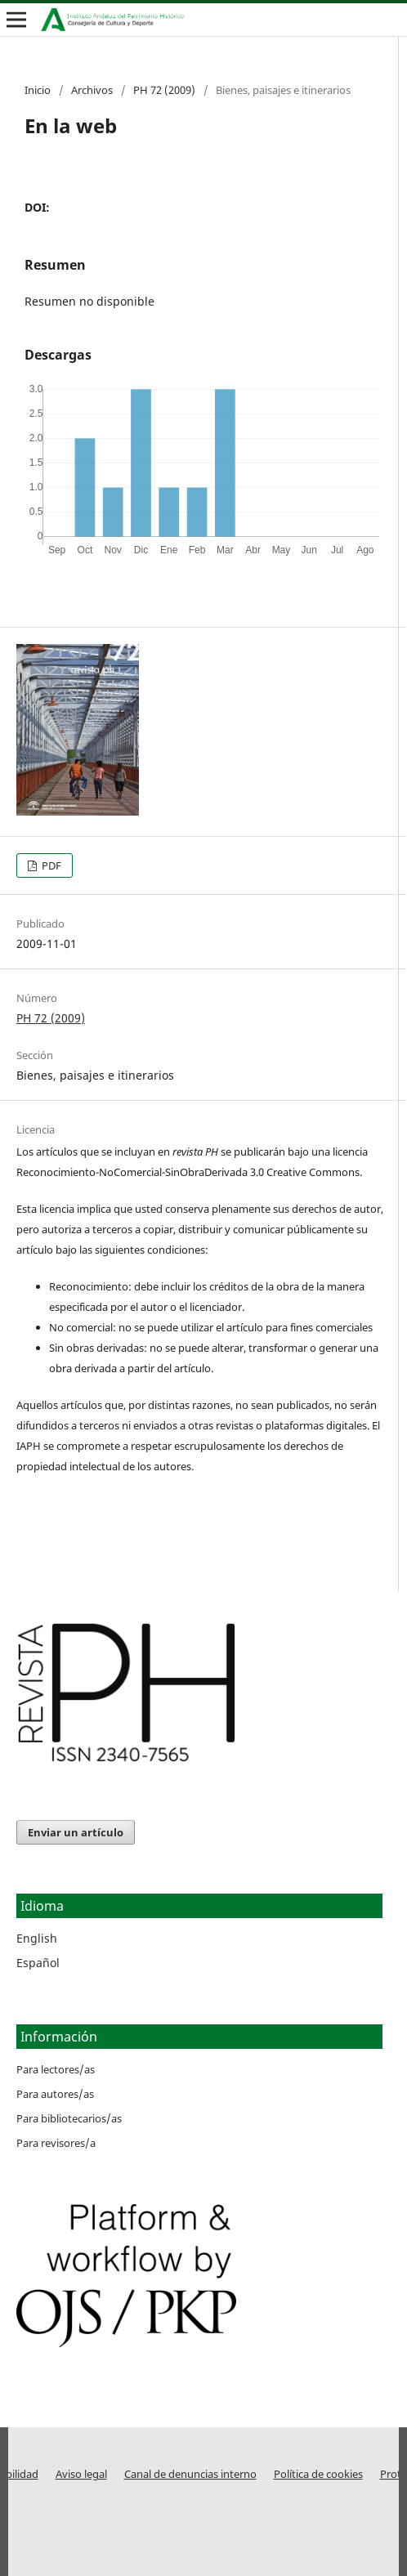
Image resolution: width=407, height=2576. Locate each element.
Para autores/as (55, 2093)
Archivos (92, 90)
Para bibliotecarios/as (69, 2118)
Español (38, 1962)
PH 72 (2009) (164, 90)
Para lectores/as (55, 2069)
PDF (50, 865)
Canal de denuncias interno (190, 2474)
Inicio (38, 90)
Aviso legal (81, 2474)
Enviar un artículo (75, 1832)
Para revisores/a (56, 2142)
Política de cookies (318, 2474)
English (36, 1938)
